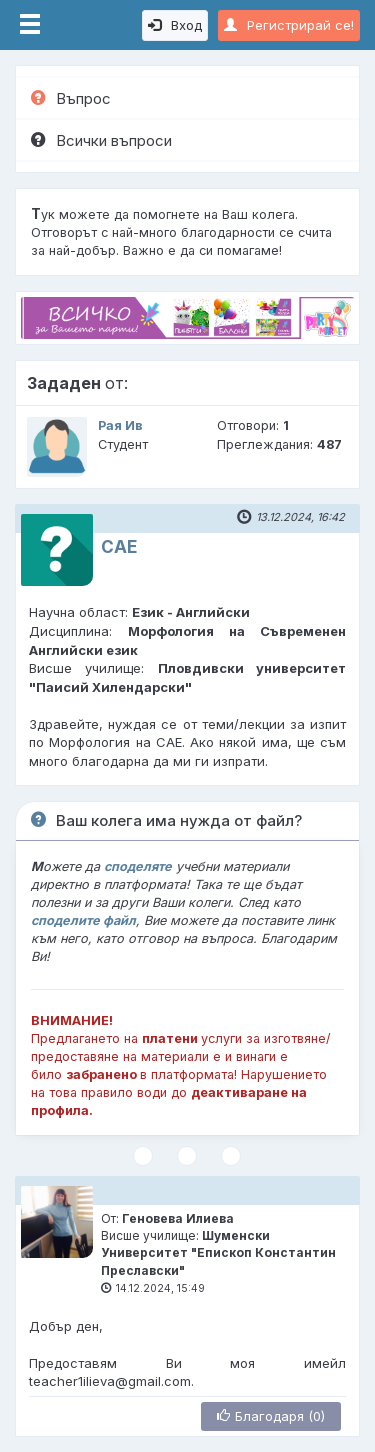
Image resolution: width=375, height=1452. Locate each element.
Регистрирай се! (289, 25)
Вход (175, 25)
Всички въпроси (101, 140)
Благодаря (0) (271, 1416)
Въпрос (71, 98)
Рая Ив (120, 425)
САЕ (119, 547)
